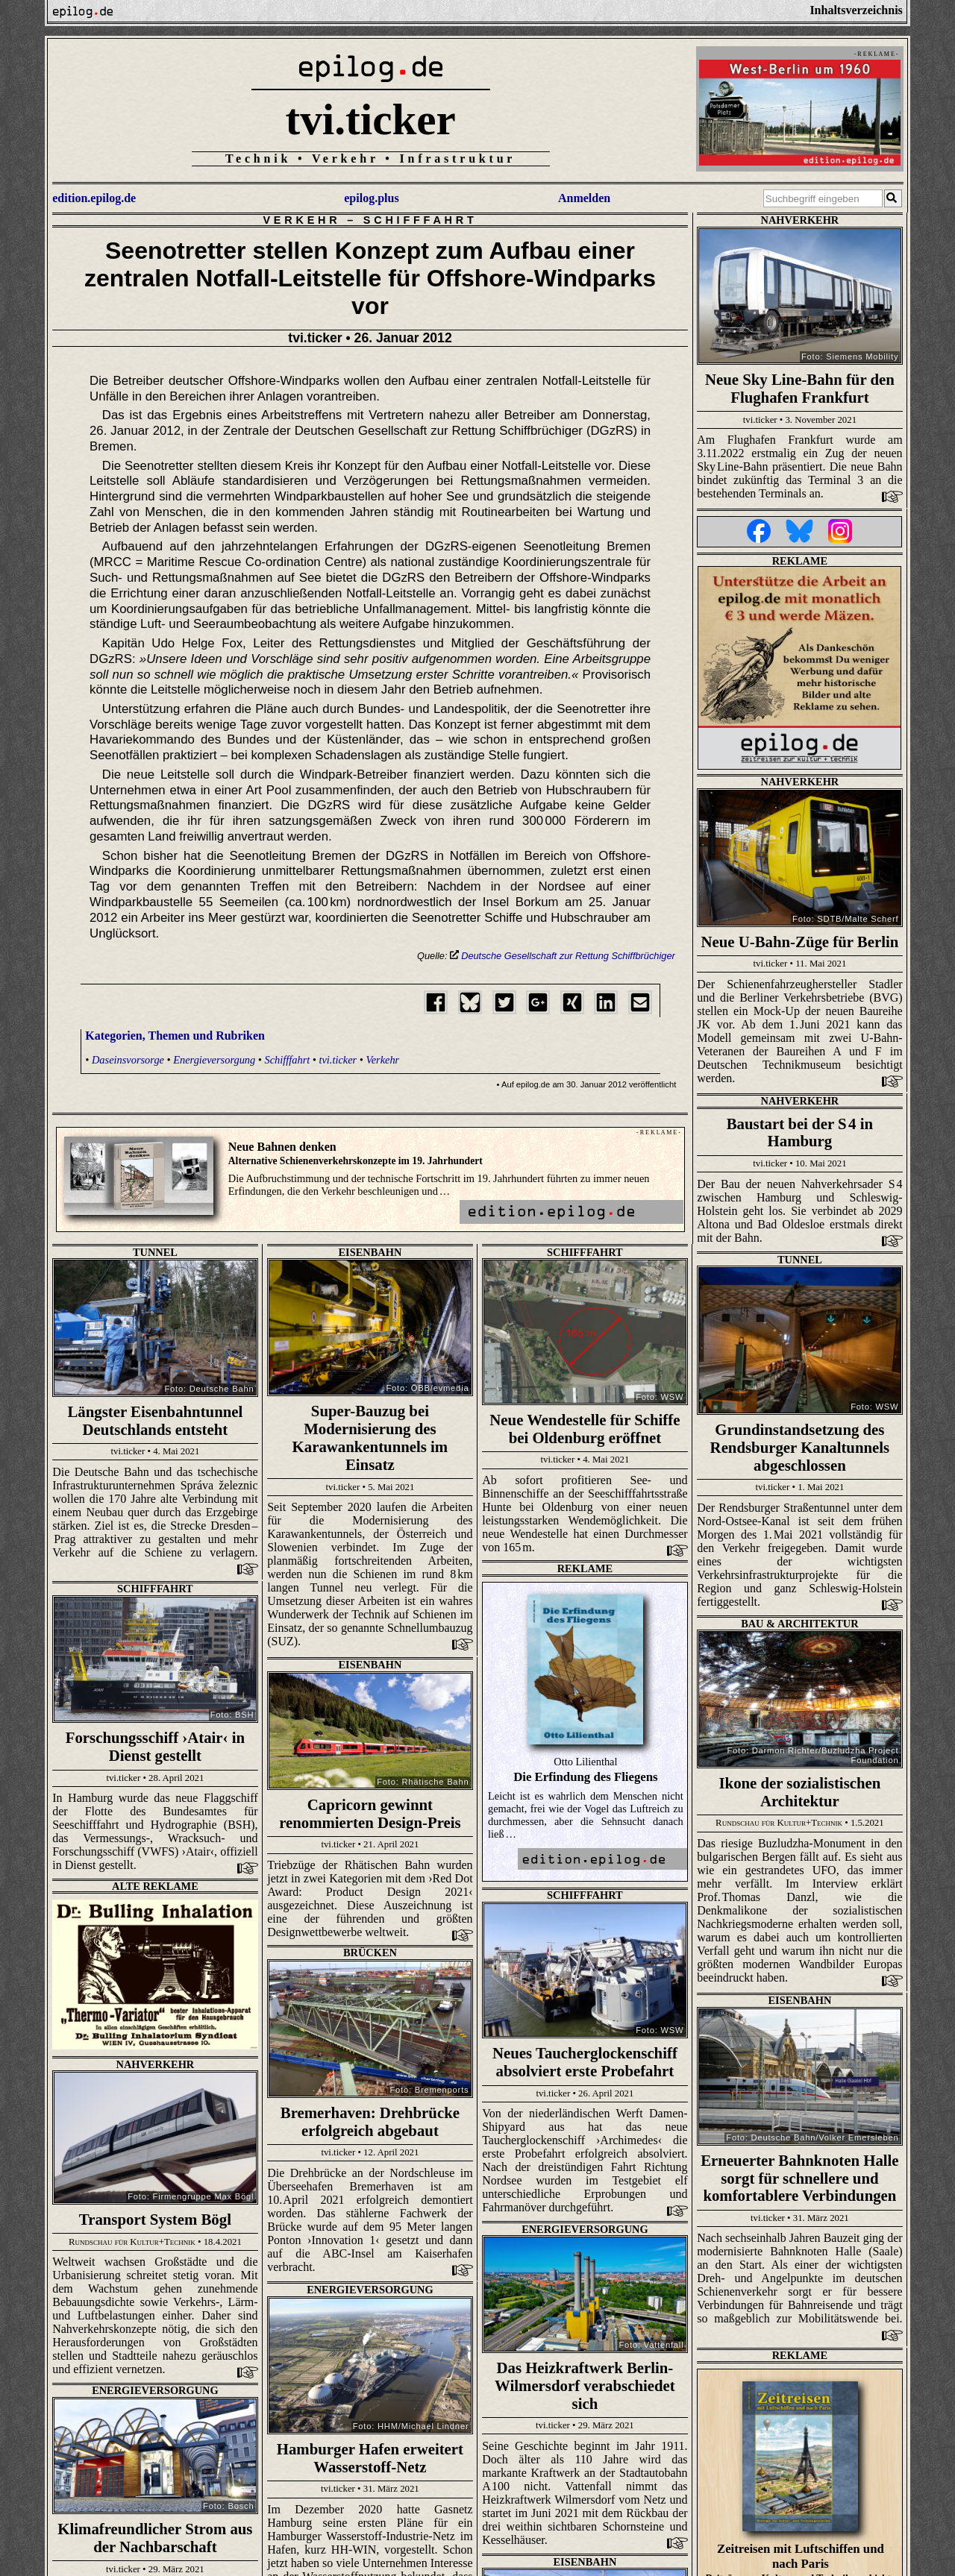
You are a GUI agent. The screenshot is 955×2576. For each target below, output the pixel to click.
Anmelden (584, 198)
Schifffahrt (420, 220)
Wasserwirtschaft (585, 2371)
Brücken (155, 1829)
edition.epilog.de (94, 198)
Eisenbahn (370, 1252)
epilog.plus (371, 198)
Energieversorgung (214, 1060)
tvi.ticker (370, 119)
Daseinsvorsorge (128, 1060)
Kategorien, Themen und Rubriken (175, 1035)
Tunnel (155, 1252)
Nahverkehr (800, 220)
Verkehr (301, 220)
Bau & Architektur (155, 1588)
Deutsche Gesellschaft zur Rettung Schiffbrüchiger (562, 955)
